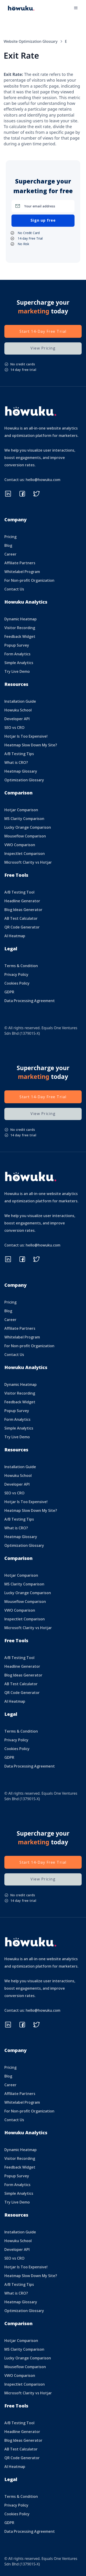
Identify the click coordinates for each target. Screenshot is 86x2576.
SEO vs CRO (14, 727)
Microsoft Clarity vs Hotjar (28, 862)
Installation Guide (20, 701)
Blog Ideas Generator (23, 909)
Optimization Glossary (24, 779)
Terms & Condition (21, 965)
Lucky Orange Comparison (27, 827)
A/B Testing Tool (19, 892)
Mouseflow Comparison (25, 836)
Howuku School (18, 710)
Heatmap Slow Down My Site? (30, 745)
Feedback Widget (19, 636)
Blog (8, 545)
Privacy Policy (16, 974)
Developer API (17, 718)
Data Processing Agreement (29, 1000)
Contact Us (14, 589)
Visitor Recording (19, 627)
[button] (76, 8)
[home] (21, 8)
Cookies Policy (17, 983)
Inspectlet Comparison (24, 853)
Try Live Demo (17, 671)
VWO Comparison (19, 844)
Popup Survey (16, 645)
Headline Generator (22, 900)
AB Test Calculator (21, 918)
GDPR (9, 991)
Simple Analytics (18, 662)
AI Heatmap (14, 935)
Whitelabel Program (22, 571)
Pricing (10, 536)
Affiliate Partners (19, 562)
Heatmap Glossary (20, 771)
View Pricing (43, 348)
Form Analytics (17, 653)
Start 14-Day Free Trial (43, 331)
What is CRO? (16, 762)
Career (10, 554)
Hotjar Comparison (21, 809)
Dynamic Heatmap (20, 619)
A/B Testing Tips (19, 753)
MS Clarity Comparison (24, 818)
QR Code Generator (22, 927)
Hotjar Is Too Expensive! (25, 736)
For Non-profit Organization (29, 580)
